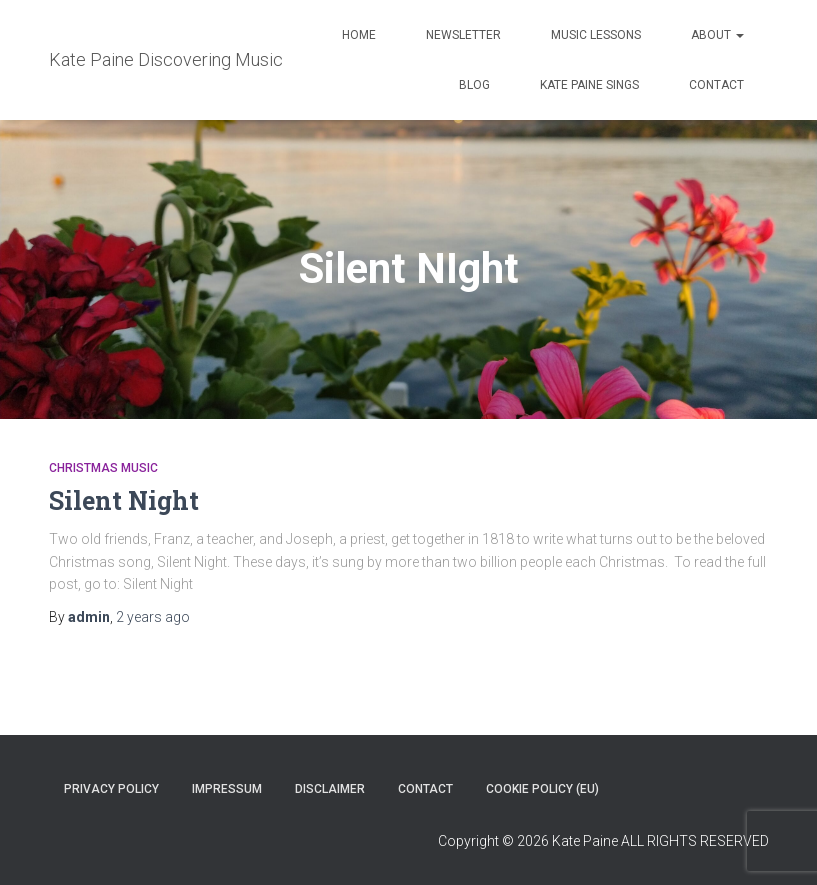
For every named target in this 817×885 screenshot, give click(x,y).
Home (359, 35)
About (717, 35)
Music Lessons (596, 35)
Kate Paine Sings (589, 85)
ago (153, 617)
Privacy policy (111, 789)
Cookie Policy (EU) (542, 789)
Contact (716, 85)
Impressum (227, 789)
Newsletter (463, 35)
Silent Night (124, 500)
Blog (474, 85)
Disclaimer (330, 789)
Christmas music (103, 468)
